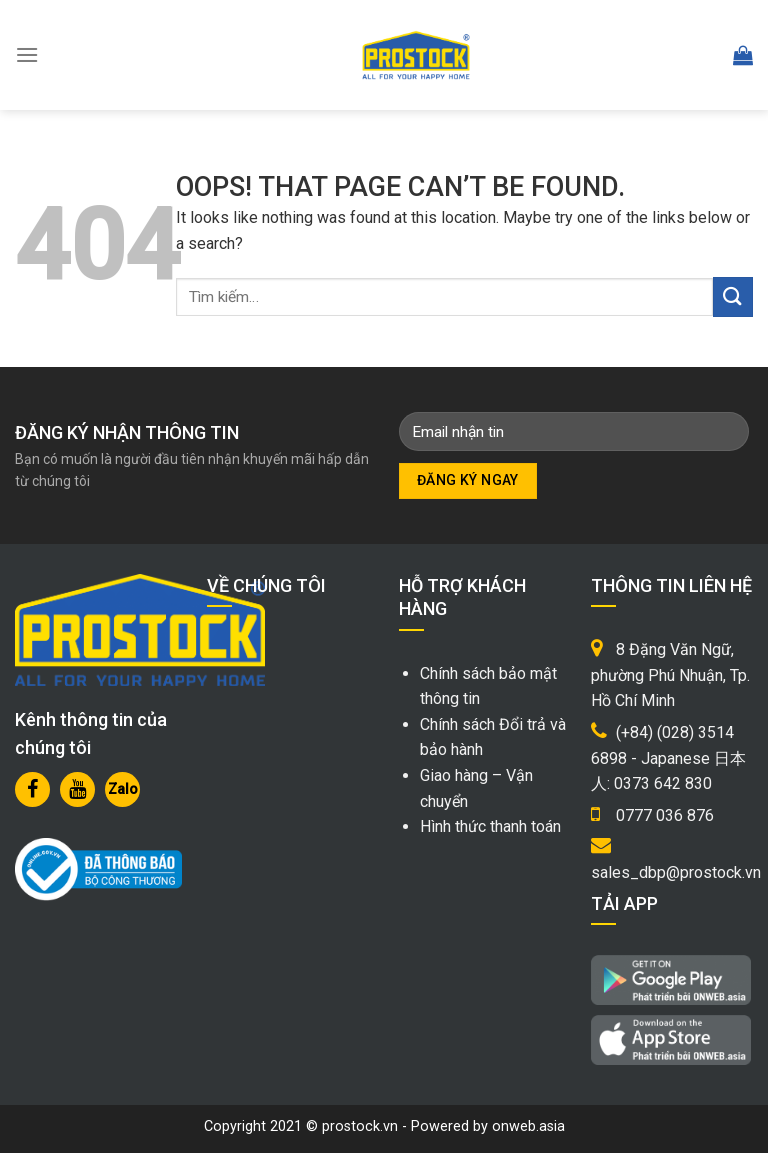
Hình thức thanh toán (490, 826)
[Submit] (733, 296)
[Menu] (27, 54)
